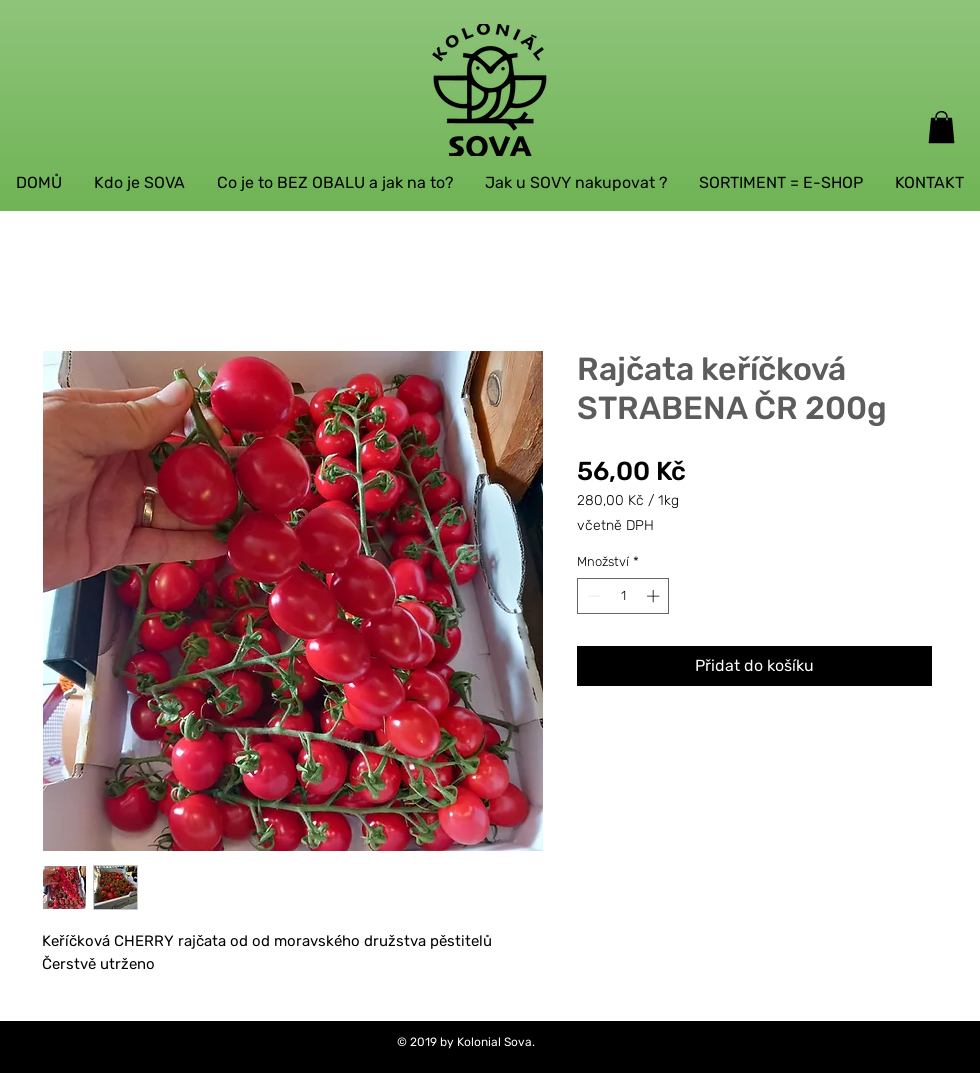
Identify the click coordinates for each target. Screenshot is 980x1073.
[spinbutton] (623, 596)
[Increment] (655, 596)
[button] (941, 127)
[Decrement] (592, 596)
